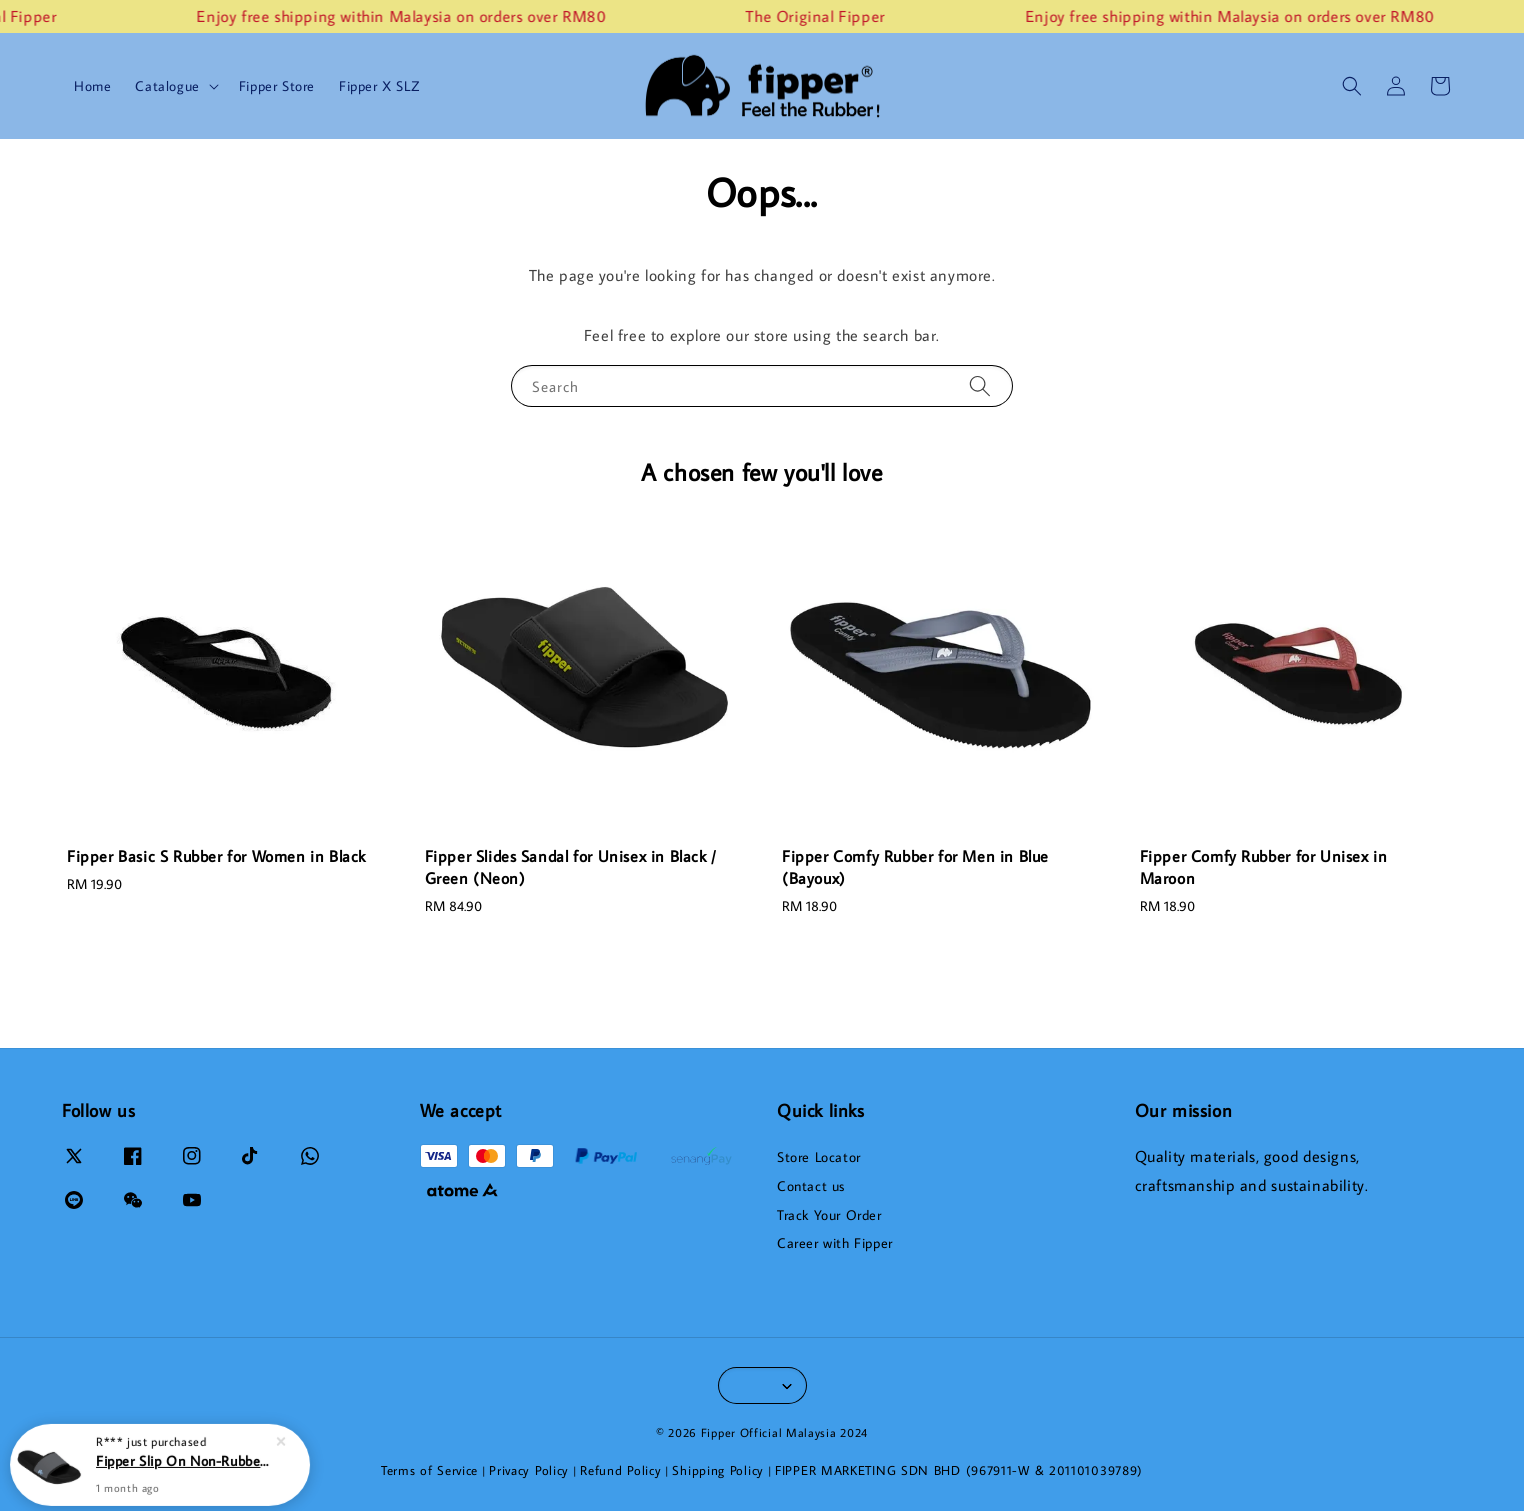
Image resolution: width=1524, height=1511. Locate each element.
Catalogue (167, 86)
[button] (1352, 86)
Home (92, 86)
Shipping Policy (718, 1470)
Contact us (811, 1186)
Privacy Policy (529, 1470)
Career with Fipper (835, 1243)
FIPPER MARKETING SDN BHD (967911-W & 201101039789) (959, 1470)
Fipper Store (277, 86)
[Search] (980, 385)
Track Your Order (829, 1215)
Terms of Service (429, 1470)
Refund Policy (620, 1470)
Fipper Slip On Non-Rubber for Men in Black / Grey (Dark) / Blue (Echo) (184, 1469)
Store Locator (819, 1157)
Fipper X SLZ (379, 86)
